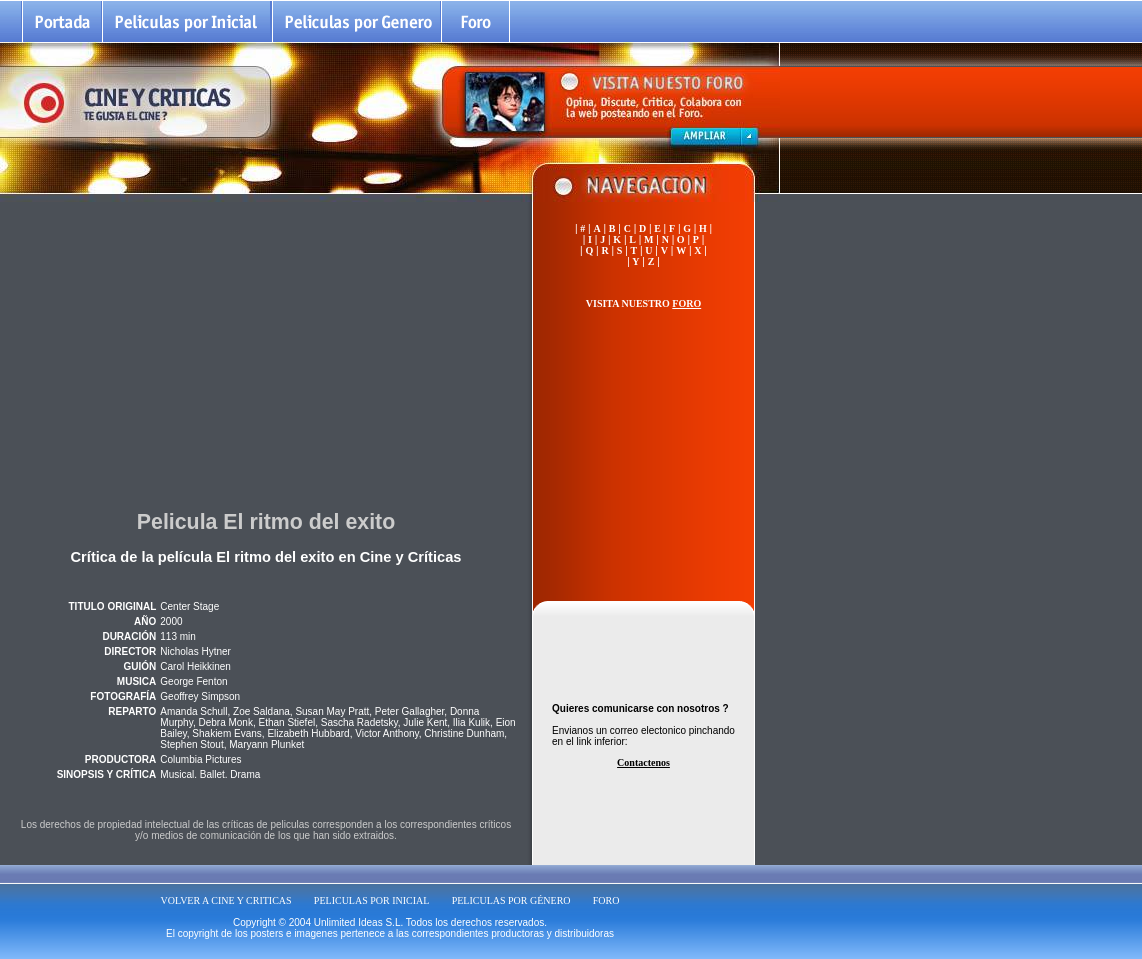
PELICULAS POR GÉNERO (511, 900)
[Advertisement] (266, 349)
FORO (606, 900)
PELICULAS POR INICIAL (372, 900)
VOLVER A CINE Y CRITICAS (226, 900)
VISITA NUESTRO (643, 303)
